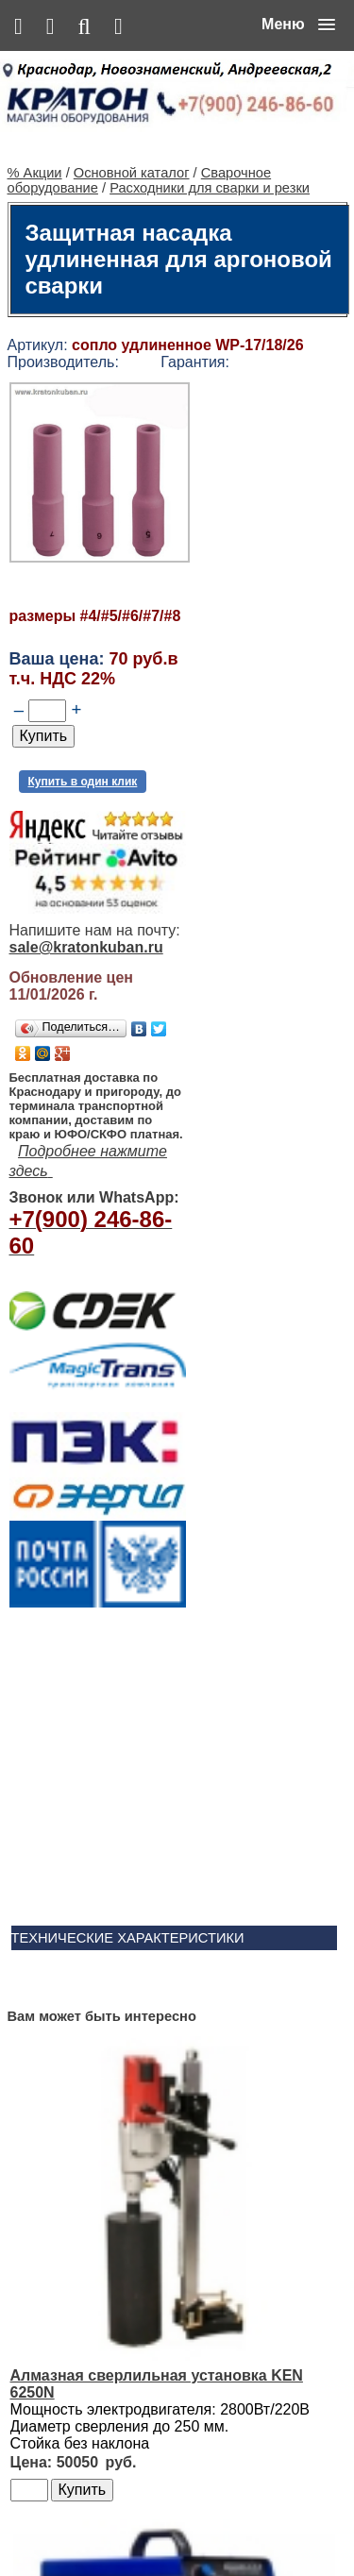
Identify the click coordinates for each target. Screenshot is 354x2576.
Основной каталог (132, 145)
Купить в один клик (83, 754)
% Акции (35, 145)
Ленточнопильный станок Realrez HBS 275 (230, 2364)
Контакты (196, 2521)
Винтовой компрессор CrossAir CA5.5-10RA (216, 2182)
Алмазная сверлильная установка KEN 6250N (221, 1820)
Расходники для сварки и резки (210, 160)
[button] (298, 24)
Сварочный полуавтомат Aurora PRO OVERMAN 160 (231, 2018)
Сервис (252, 2521)
